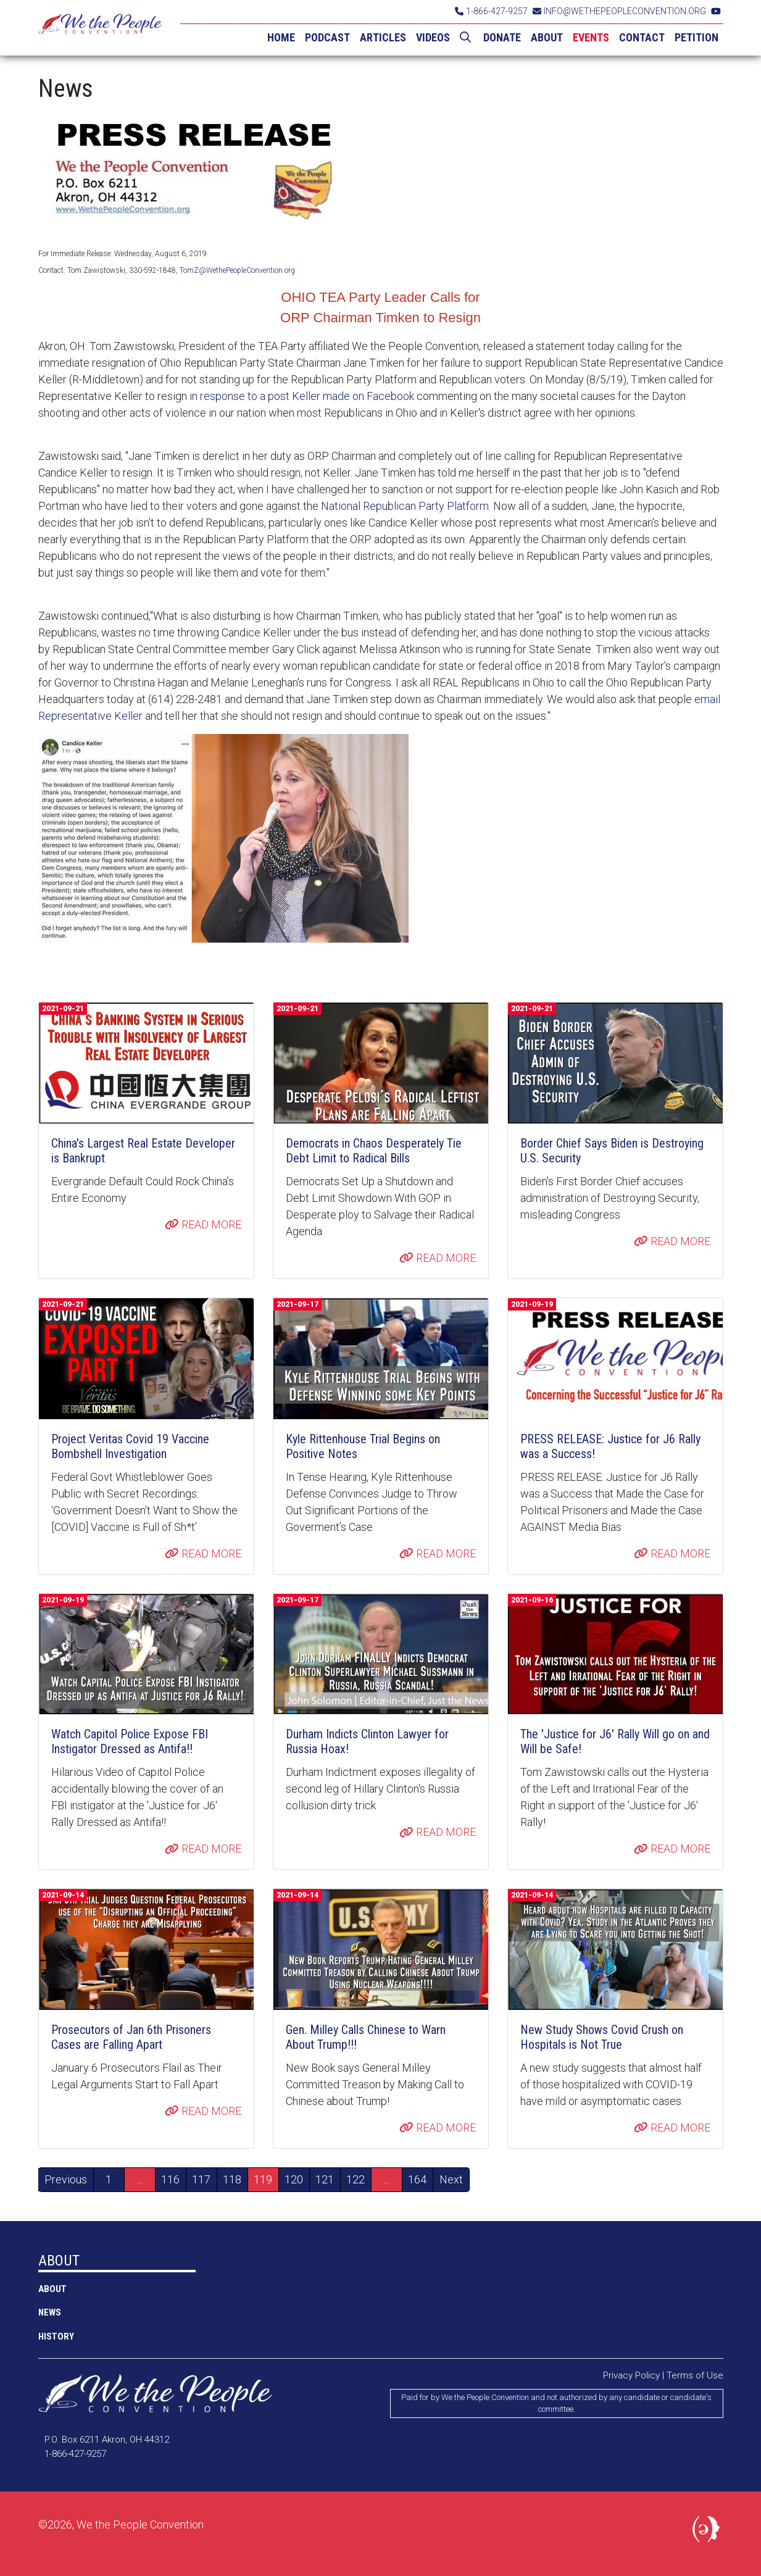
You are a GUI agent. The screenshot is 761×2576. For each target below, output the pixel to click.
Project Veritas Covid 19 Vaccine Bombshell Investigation (130, 1446)
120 (294, 2179)
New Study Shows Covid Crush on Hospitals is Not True (601, 2037)
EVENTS (591, 37)
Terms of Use (695, 2375)
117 (201, 2179)
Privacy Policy (631, 2375)
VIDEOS (433, 37)
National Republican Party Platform (403, 505)
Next (451, 2179)
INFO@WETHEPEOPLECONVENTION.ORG (619, 11)
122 (355, 2179)
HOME (281, 37)
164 (417, 2179)
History (56, 2336)
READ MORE (203, 1224)
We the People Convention (100, 27)
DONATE (502, 37)
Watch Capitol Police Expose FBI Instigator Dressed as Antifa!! (129, 1741)
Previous (65, 2179)
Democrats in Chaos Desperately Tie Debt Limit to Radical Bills (374, 1150)
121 (324, 2179)
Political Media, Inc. (707, 2531)
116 (170, 2179)
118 (232, 2179)
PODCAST (327, 37)
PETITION (696, 37)
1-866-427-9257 (491, 11)
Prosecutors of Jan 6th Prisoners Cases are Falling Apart (131, 2037)
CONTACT (642, 37)
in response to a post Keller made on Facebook (301, 396)
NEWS (49, 2312)
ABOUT (547, 37)
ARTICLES (383, 37)
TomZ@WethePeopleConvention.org (237, 270)
